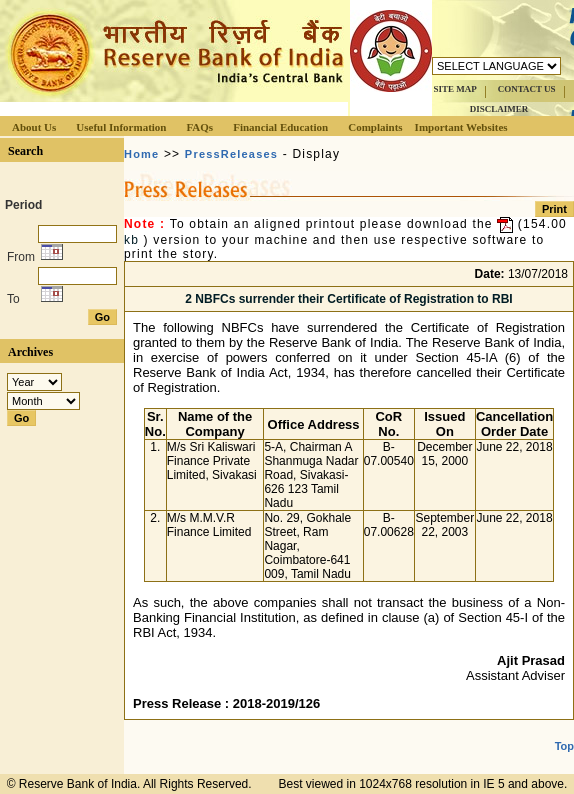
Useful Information (121, 127)
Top (564, 746)
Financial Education (280, 127)
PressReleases (231, 154)
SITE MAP (454, 89)
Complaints (375, 127)
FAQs (199, 127)
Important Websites (461, 127)
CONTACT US (527, 89)
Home (141, 154)
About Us (34, 127)
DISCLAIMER (499, 109)
